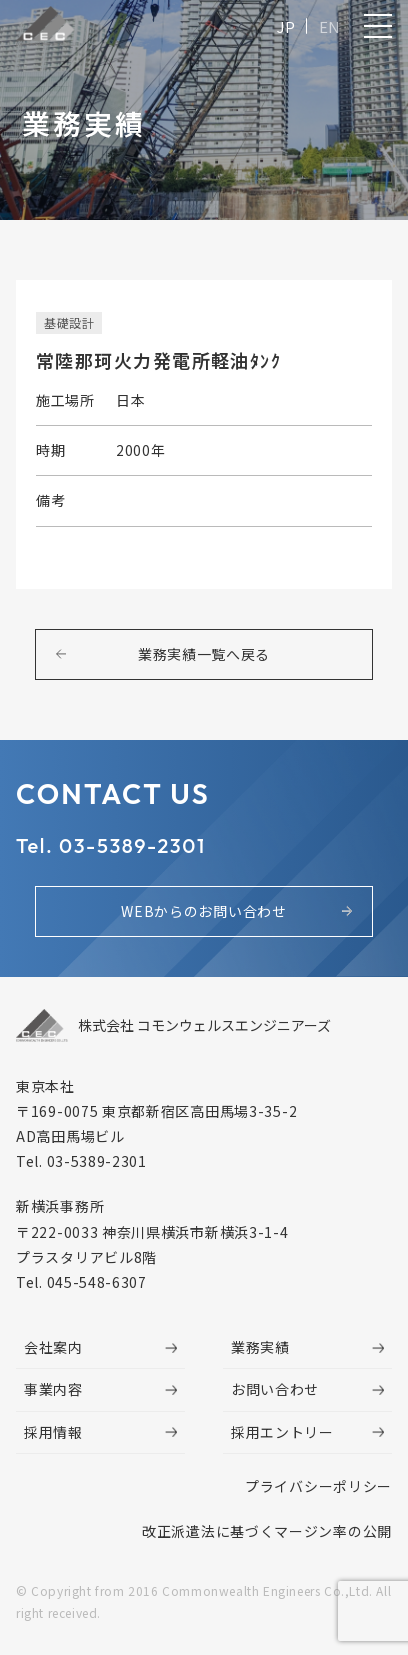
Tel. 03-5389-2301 (111, 845)
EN (329, 26)
